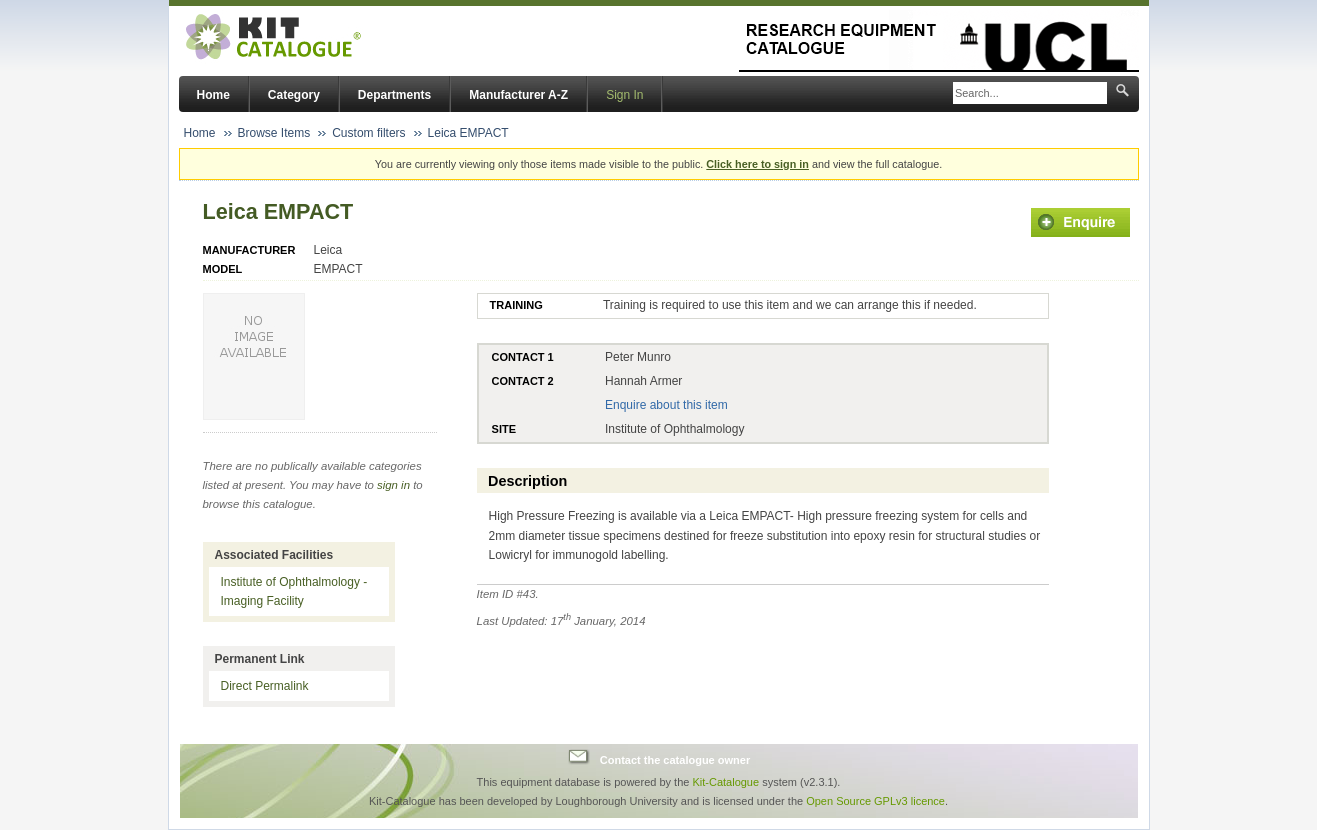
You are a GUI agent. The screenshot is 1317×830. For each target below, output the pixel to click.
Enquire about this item (666, 405)
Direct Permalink (265, 686)
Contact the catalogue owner (675, 759)
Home (213, 95)
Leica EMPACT (468, 133)
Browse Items (274, 133)
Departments (394, 95)
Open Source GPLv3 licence (875, 801)
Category (294, 95)
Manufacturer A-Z (518, 95)
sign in (393, 485)
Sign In (624, 95)
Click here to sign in (757, 164)
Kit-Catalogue (725, 782)
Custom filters (368, 133)
